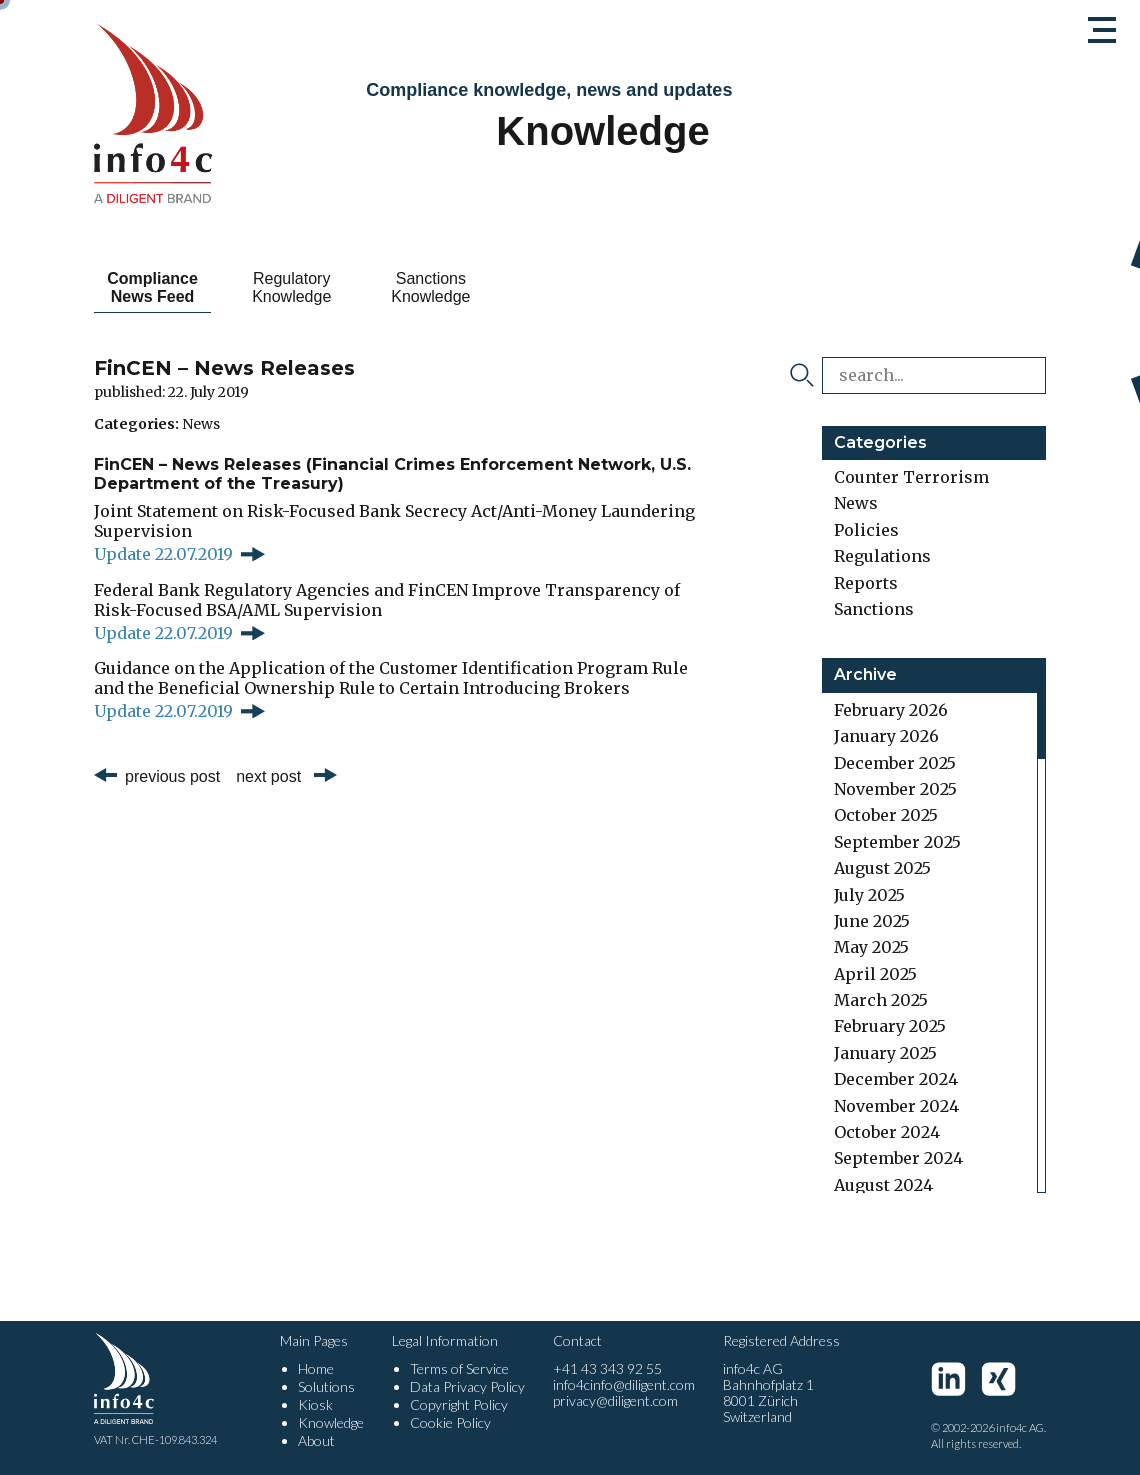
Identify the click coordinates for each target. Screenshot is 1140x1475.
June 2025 (872, 921)
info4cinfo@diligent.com (624, 1384)
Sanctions (874, 609)
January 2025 (885, 1053)
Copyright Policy (459, 1404)
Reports (866, 583)
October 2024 (887, 1132)
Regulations (882, 556)
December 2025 (895, 763)
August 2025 (882, 868)
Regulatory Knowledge (326, 287)
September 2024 (898, 1158)
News (201, 424)
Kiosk (315, 1404)
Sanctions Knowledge (488, 287)
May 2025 (871, 947)
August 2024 (883, 1185)
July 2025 (869, 895)
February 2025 (890, 1026)
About (316, 1440)
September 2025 (897, 842)
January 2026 (886, 736)
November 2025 (895, 789)
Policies (866, 530)
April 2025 (875, 974)
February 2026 (891, 710)
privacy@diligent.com (615, 1400)
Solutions (326, 1386)
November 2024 (896, 1106)
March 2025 (881, 1000)
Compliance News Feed (164, 287)
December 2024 (896, 1079)
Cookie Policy (450, 1422)
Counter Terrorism (911, 477)
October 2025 (886, 815)
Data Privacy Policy (467, 1386)
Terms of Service (459, 1368)
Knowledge (331, 1422)
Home (316, 1368)
